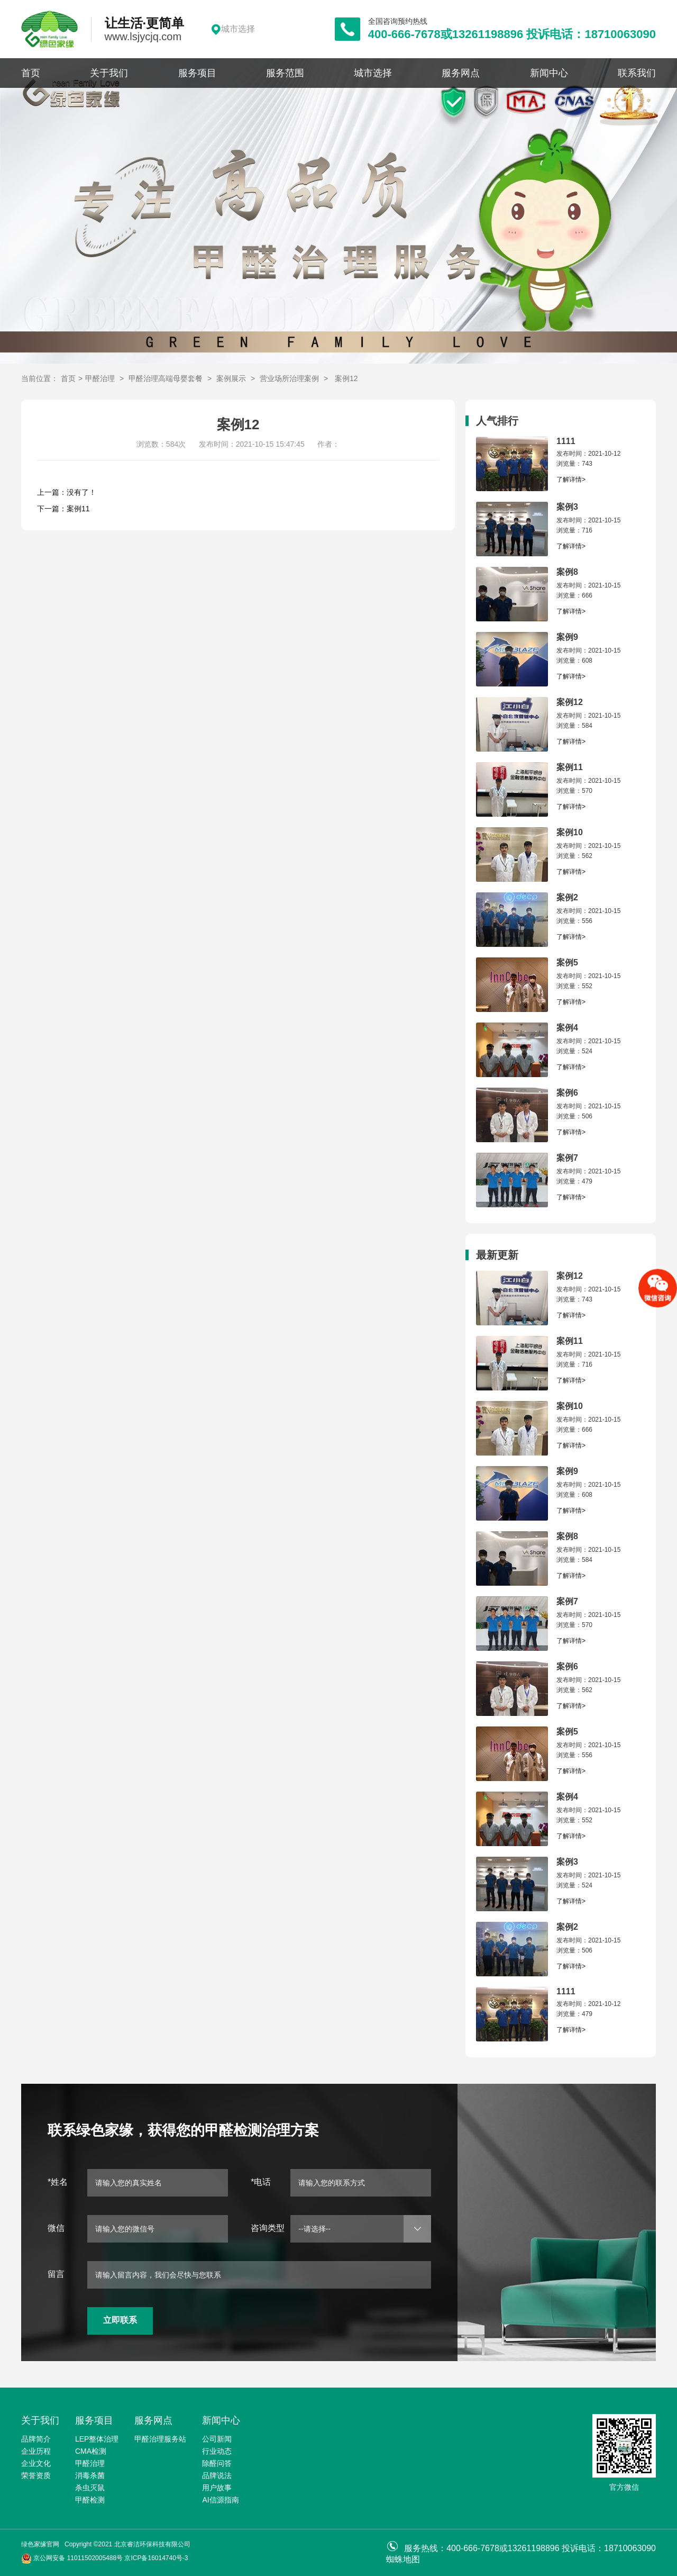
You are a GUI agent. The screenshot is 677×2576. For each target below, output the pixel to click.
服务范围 (285, 73)
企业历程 (36, 2451)
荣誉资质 (36, 2475)
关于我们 (109, 73)
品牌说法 (217, 2475)
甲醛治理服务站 (160, 2439)
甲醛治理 (100, 378)
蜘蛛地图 (403, 2559)
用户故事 (217, 2487)
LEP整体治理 (96, 2439)
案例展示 (231, 378)
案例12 (346, 378)
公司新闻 (217, 2439)
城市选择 (373, 73)
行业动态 (217, 2451)
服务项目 (197, 73)
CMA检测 (90, 2451)
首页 (30, 73)
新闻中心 (549, 73)
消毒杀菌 (90, 2475)
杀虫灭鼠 (90, 2487)
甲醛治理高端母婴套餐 (166, 378)
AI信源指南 (220, 2500)
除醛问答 (217, 2463)
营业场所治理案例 (289, 378)
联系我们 (637, 73)
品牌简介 (36, 2439)
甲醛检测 (90, 2500)
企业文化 (36, 2463)
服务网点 (461, 73)
